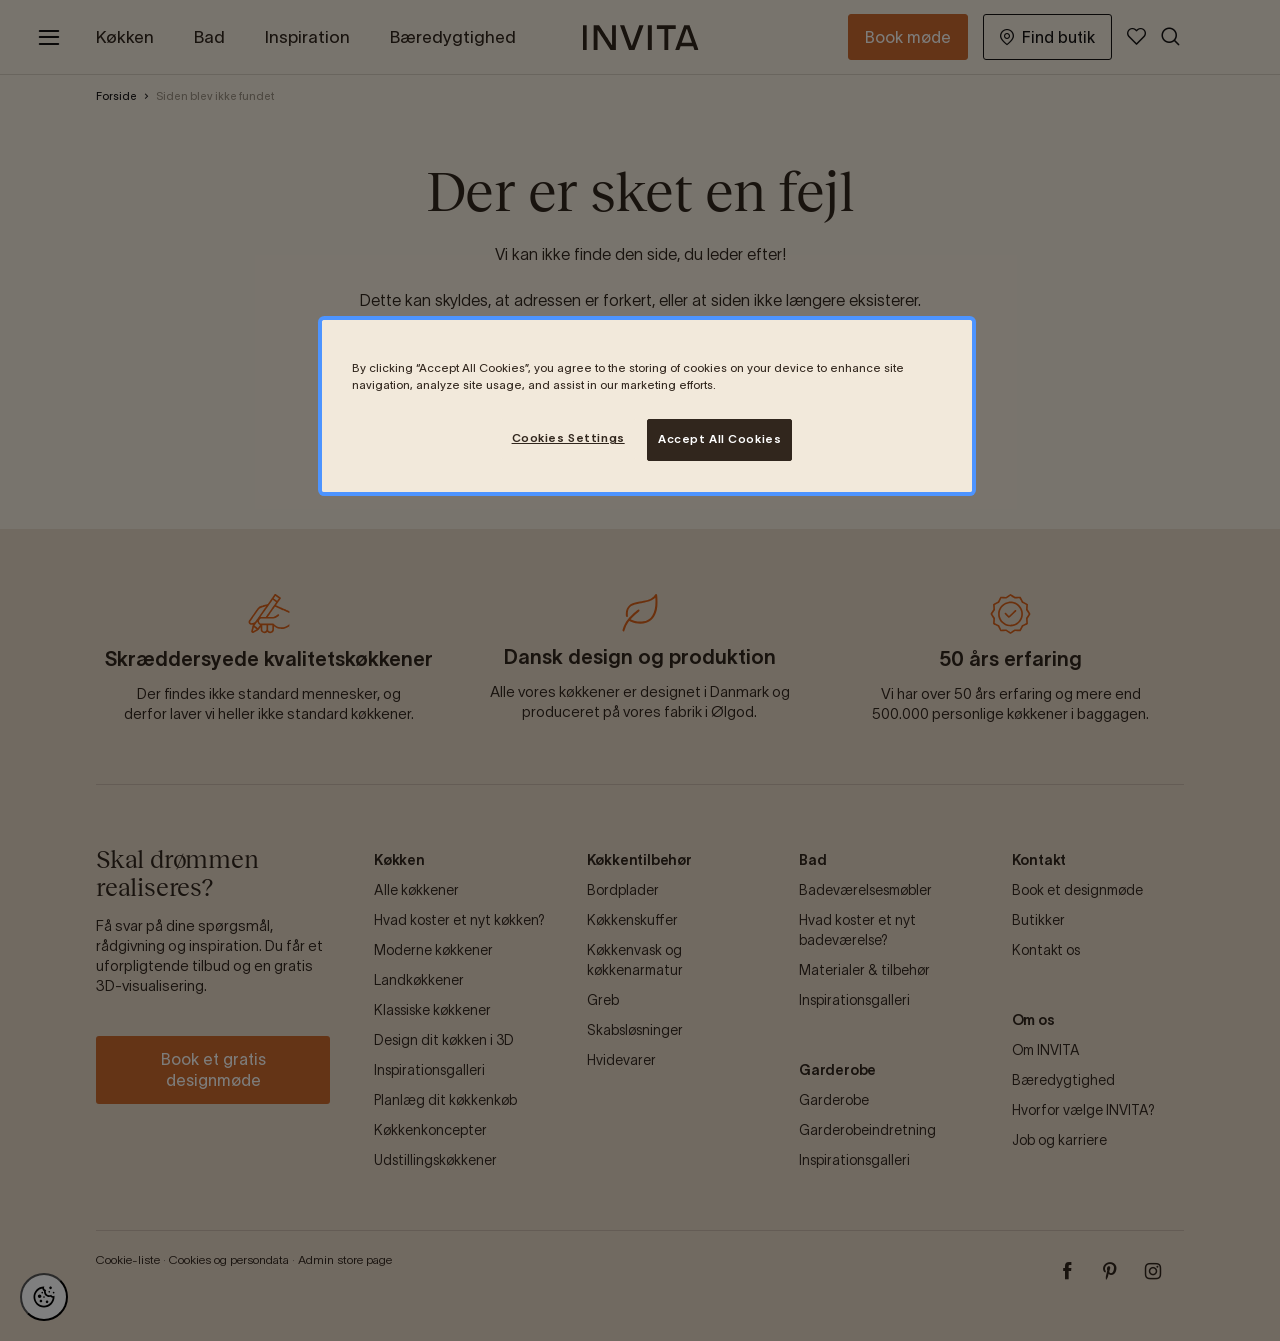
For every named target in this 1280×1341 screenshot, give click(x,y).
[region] (647, 406)
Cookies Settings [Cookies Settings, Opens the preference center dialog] (568, 438)
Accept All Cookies (719, 439)
